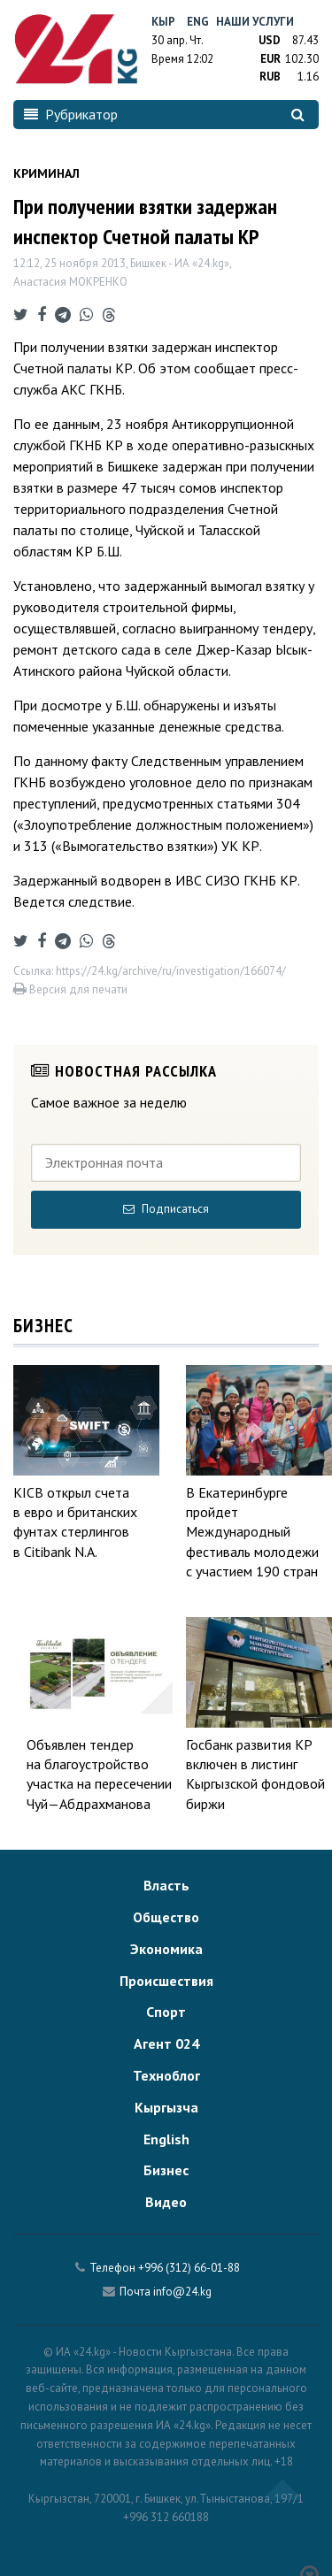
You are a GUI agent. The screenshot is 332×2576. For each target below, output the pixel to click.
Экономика (166, 1949)
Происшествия (166, 1981)
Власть (166, 1885)
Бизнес (166, 2170)
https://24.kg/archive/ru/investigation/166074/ (171, 970)
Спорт (166, 2011)
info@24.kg (182, 2291)
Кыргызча (166, 2107)
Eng (198, 21)
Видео (166, 2202)
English (166, 2139)
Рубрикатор (71, 114)
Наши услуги (255, 21)
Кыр (163, 21)
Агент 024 (166, 2043)
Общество (166, 1917)
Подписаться (166, 1208)
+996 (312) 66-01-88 (189, 2267)
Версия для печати (70, 989)
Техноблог (166, 2075)
